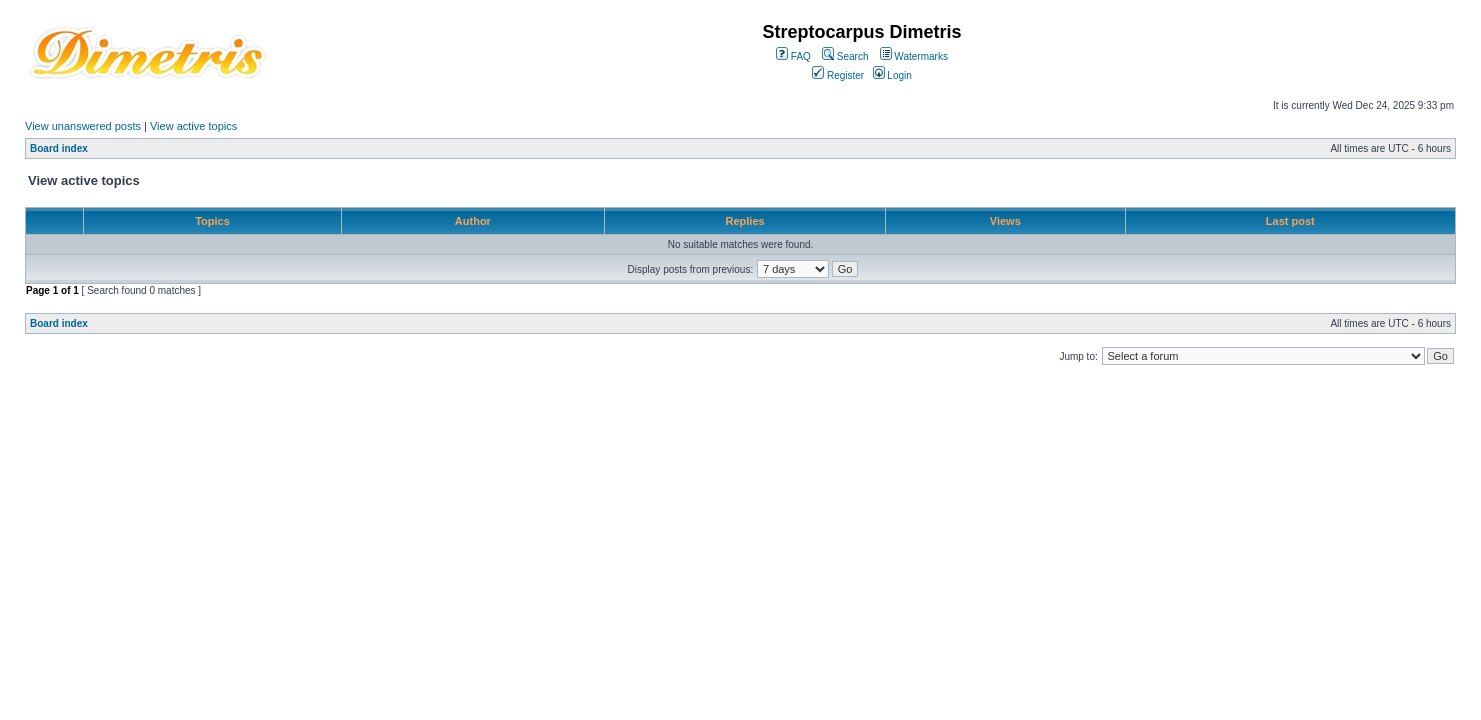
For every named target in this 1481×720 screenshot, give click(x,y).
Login (892, 75)
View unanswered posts (83, 126)
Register (838, 75)
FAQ (793, 56)
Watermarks (914, 56)
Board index (59, 148)
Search (845, 56)
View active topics (193, 126)
